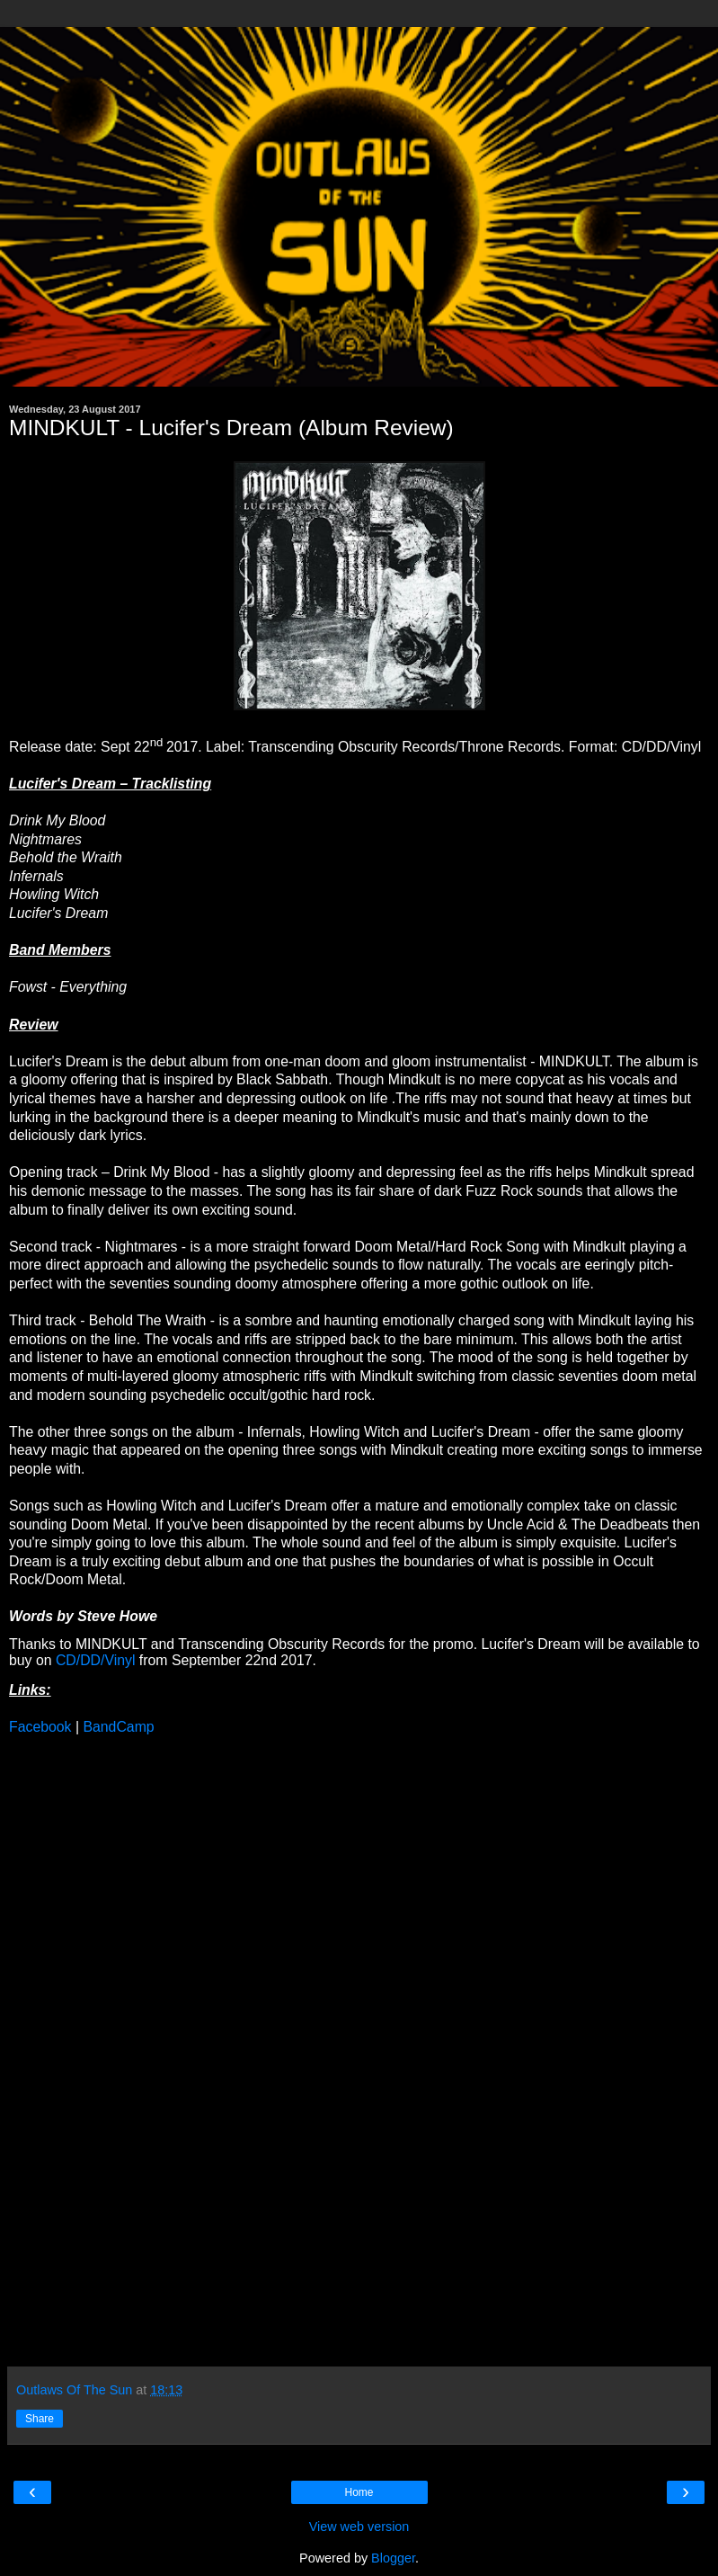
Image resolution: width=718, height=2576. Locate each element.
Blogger (393, 2558)
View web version (359, 2526)
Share (39, 2418)
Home (358, 2492)
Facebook (40, 1726)
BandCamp (118, 1726)
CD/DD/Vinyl (96, 1660)
